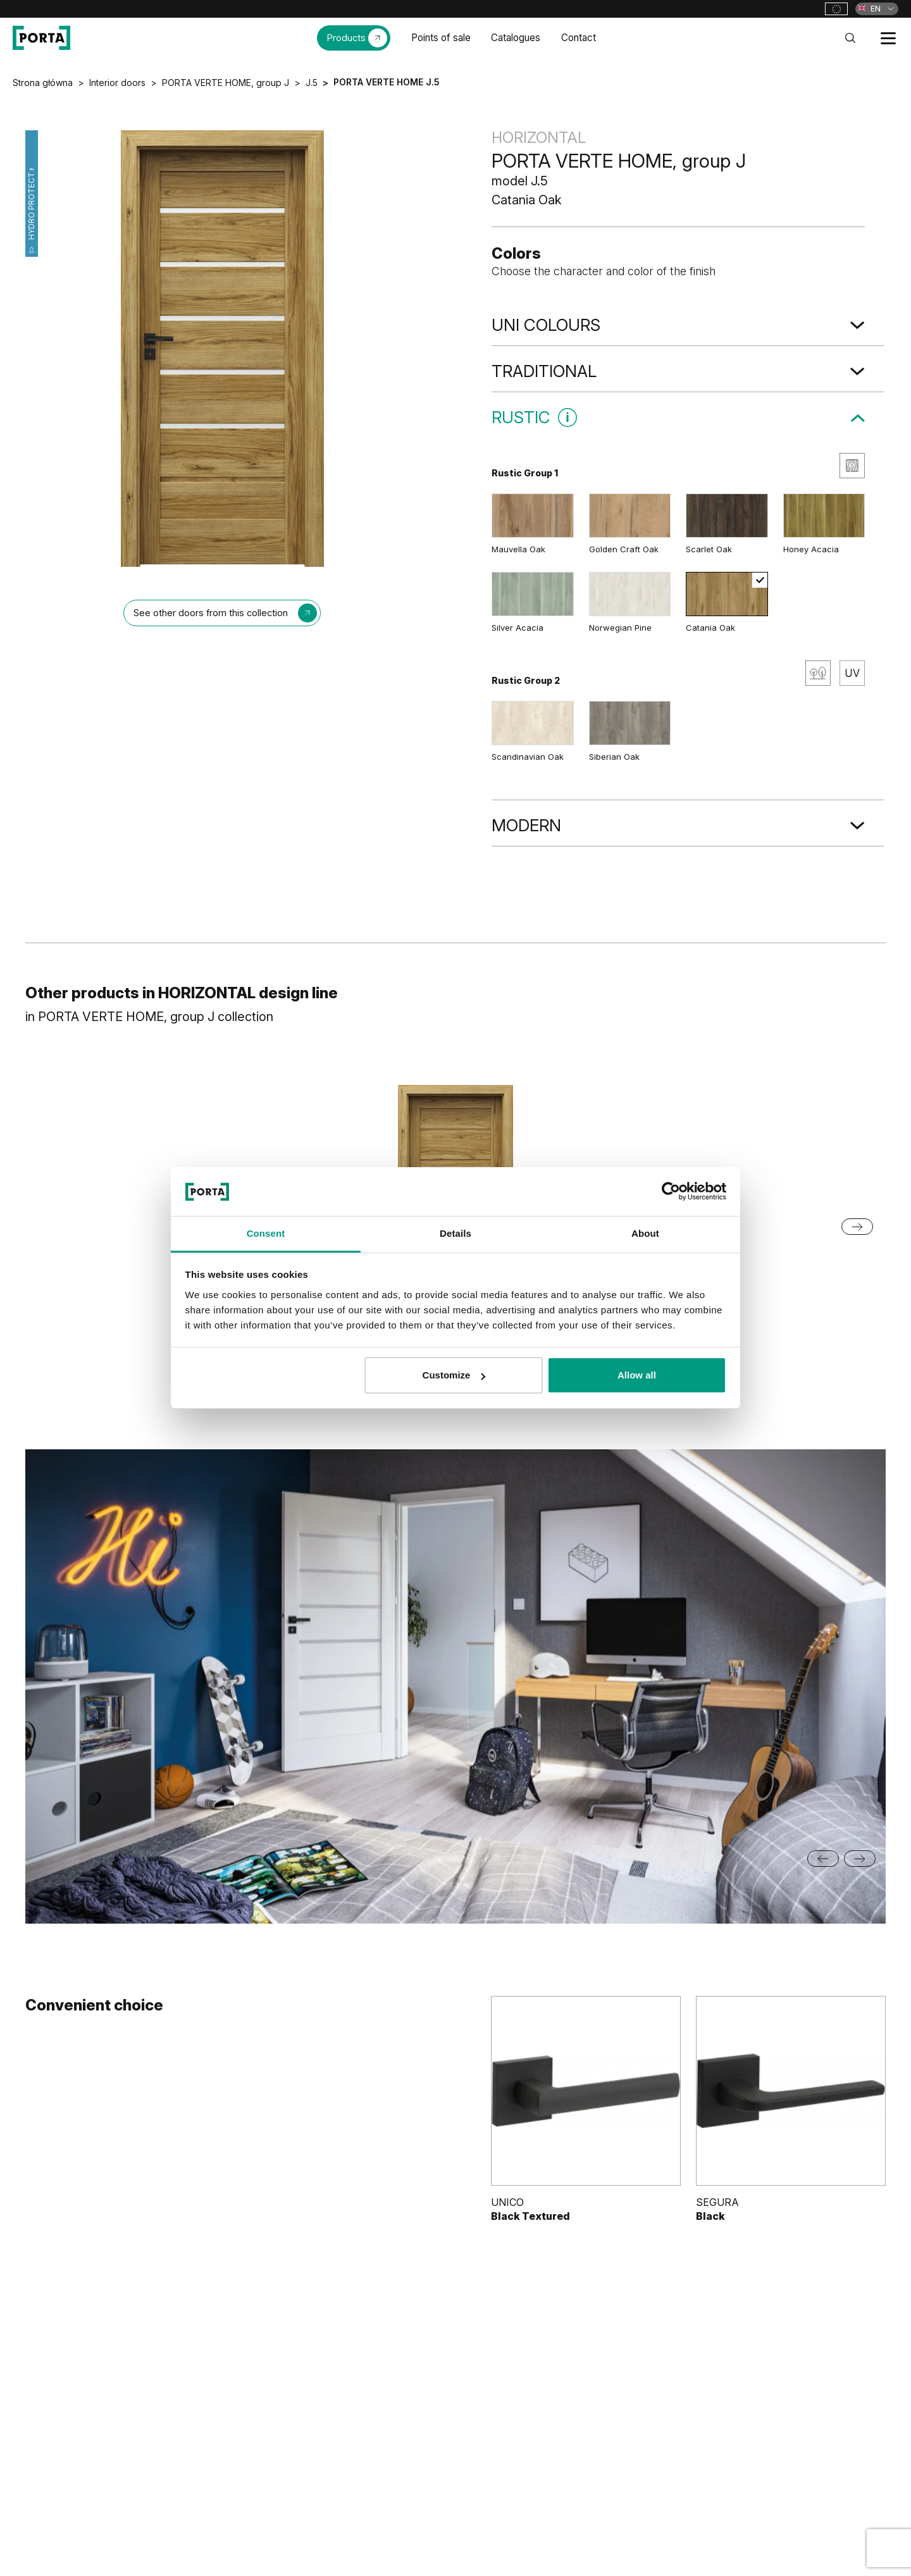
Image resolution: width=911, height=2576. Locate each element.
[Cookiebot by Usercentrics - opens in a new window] (671, 1191)
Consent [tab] (266, 1233)
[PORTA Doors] (41, 38)
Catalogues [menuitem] (515, 38)
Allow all (636, 1375)
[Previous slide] (823, 1858)
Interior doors (117, 82)
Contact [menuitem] (578, 38)
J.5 (312, 82)
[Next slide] (857, 1226)
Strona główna (43, 82)
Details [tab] (455, 1233)
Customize (454, 1375)
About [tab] (645, 1233)
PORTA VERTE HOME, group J (225, 82)
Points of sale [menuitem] (441, 38)
